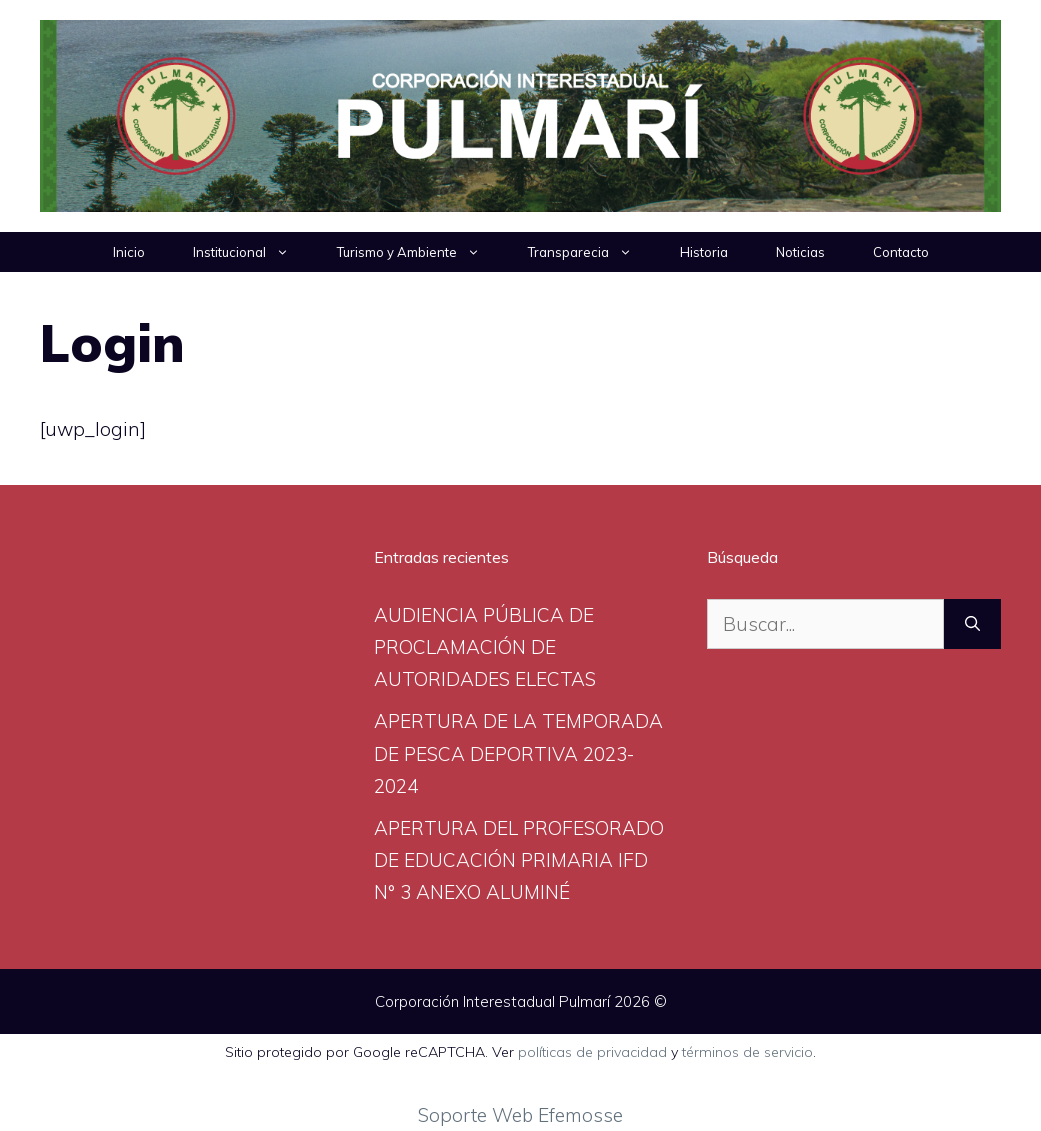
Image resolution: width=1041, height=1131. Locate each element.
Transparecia (592, 252)
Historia (704, 252)
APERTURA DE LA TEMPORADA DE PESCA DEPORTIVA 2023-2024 (518, 753)
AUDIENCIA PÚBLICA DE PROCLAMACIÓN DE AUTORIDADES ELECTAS (485, 647)
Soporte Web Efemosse (520, 1115)
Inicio (129, 252)
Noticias (800, 252)
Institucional (253, 252)
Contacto (901, 252)
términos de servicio (747, 1052)
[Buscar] (972, 624)
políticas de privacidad (592, 1052)
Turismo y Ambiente (420, 252)
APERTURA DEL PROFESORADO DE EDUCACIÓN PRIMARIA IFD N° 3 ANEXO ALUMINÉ (519, 860)
